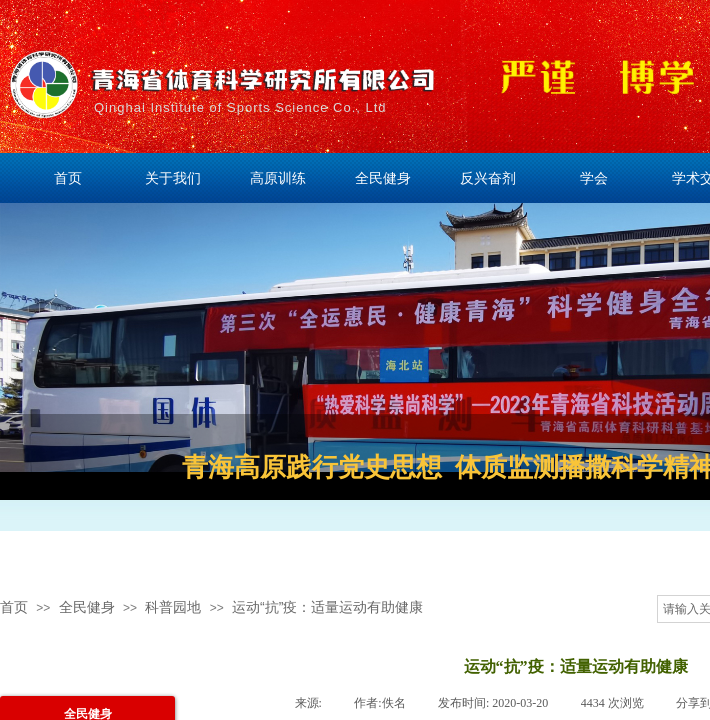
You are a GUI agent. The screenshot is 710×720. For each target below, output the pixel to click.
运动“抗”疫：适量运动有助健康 (327, 607)
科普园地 (173, 607)
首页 (14, 607)
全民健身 (87, 607)
